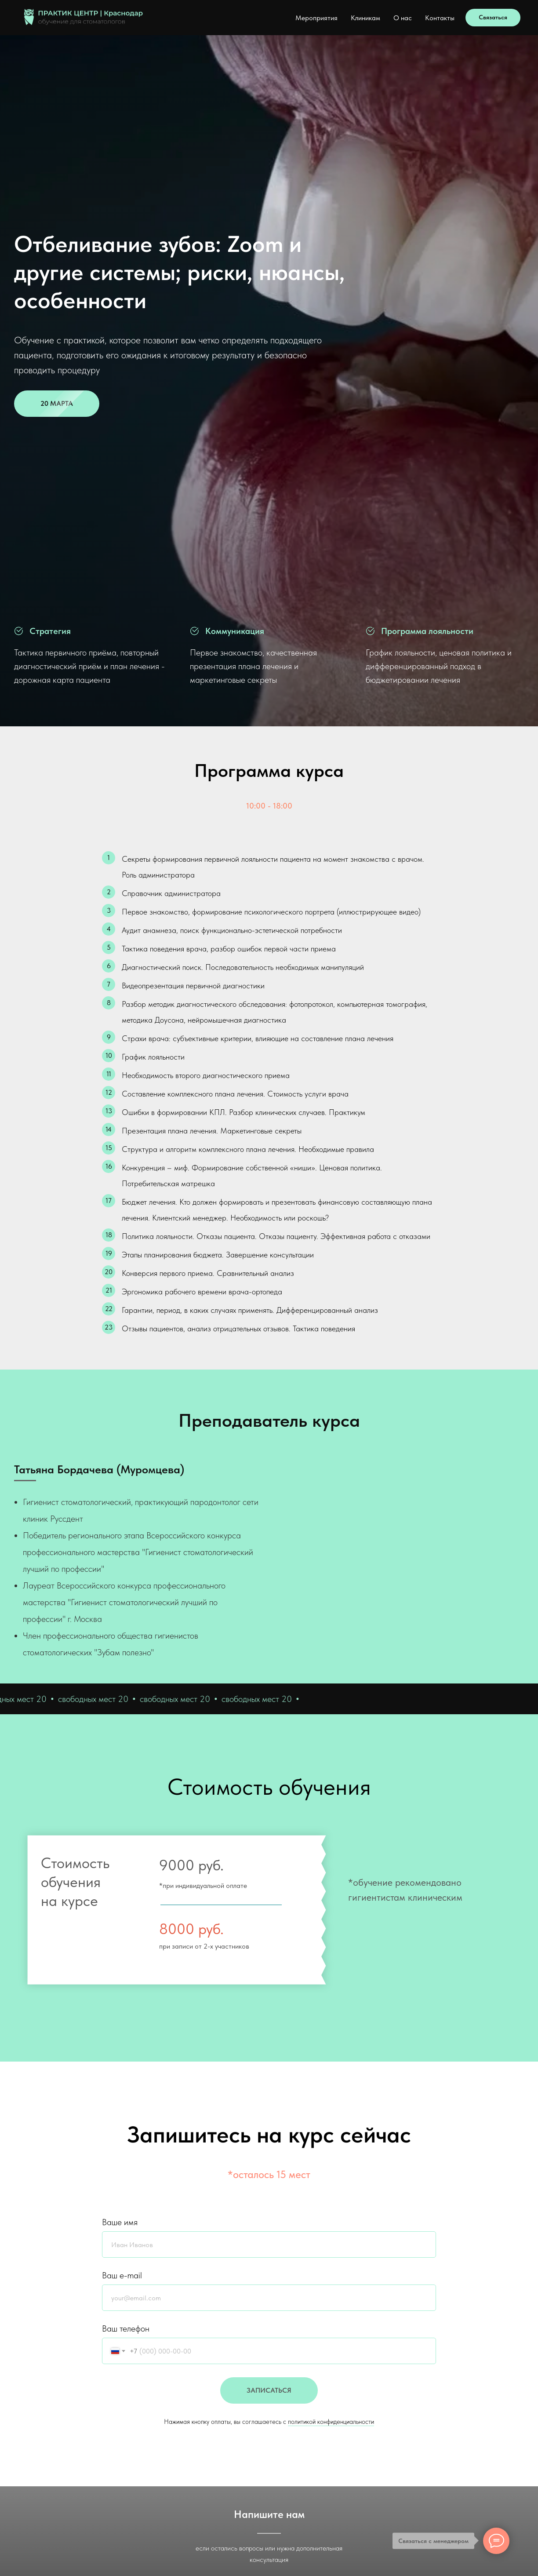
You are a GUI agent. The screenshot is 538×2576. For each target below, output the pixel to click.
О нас (402, 18)
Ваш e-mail (122, 1949)
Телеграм (421, 2421)
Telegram (269, 2300)
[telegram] (34, 1349)
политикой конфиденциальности (331, 2096)
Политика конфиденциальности (318, 2431)
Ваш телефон (125, 2002)
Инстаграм (424, 2440)
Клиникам (365, 18)
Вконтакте (423, 2431)
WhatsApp (269, 2329)
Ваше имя (120, 1896)
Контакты (439, 18)
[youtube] (63, 2443)
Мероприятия (316, 18)
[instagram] (48, 2443)
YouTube (420, 2450)
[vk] (19, 1349)
